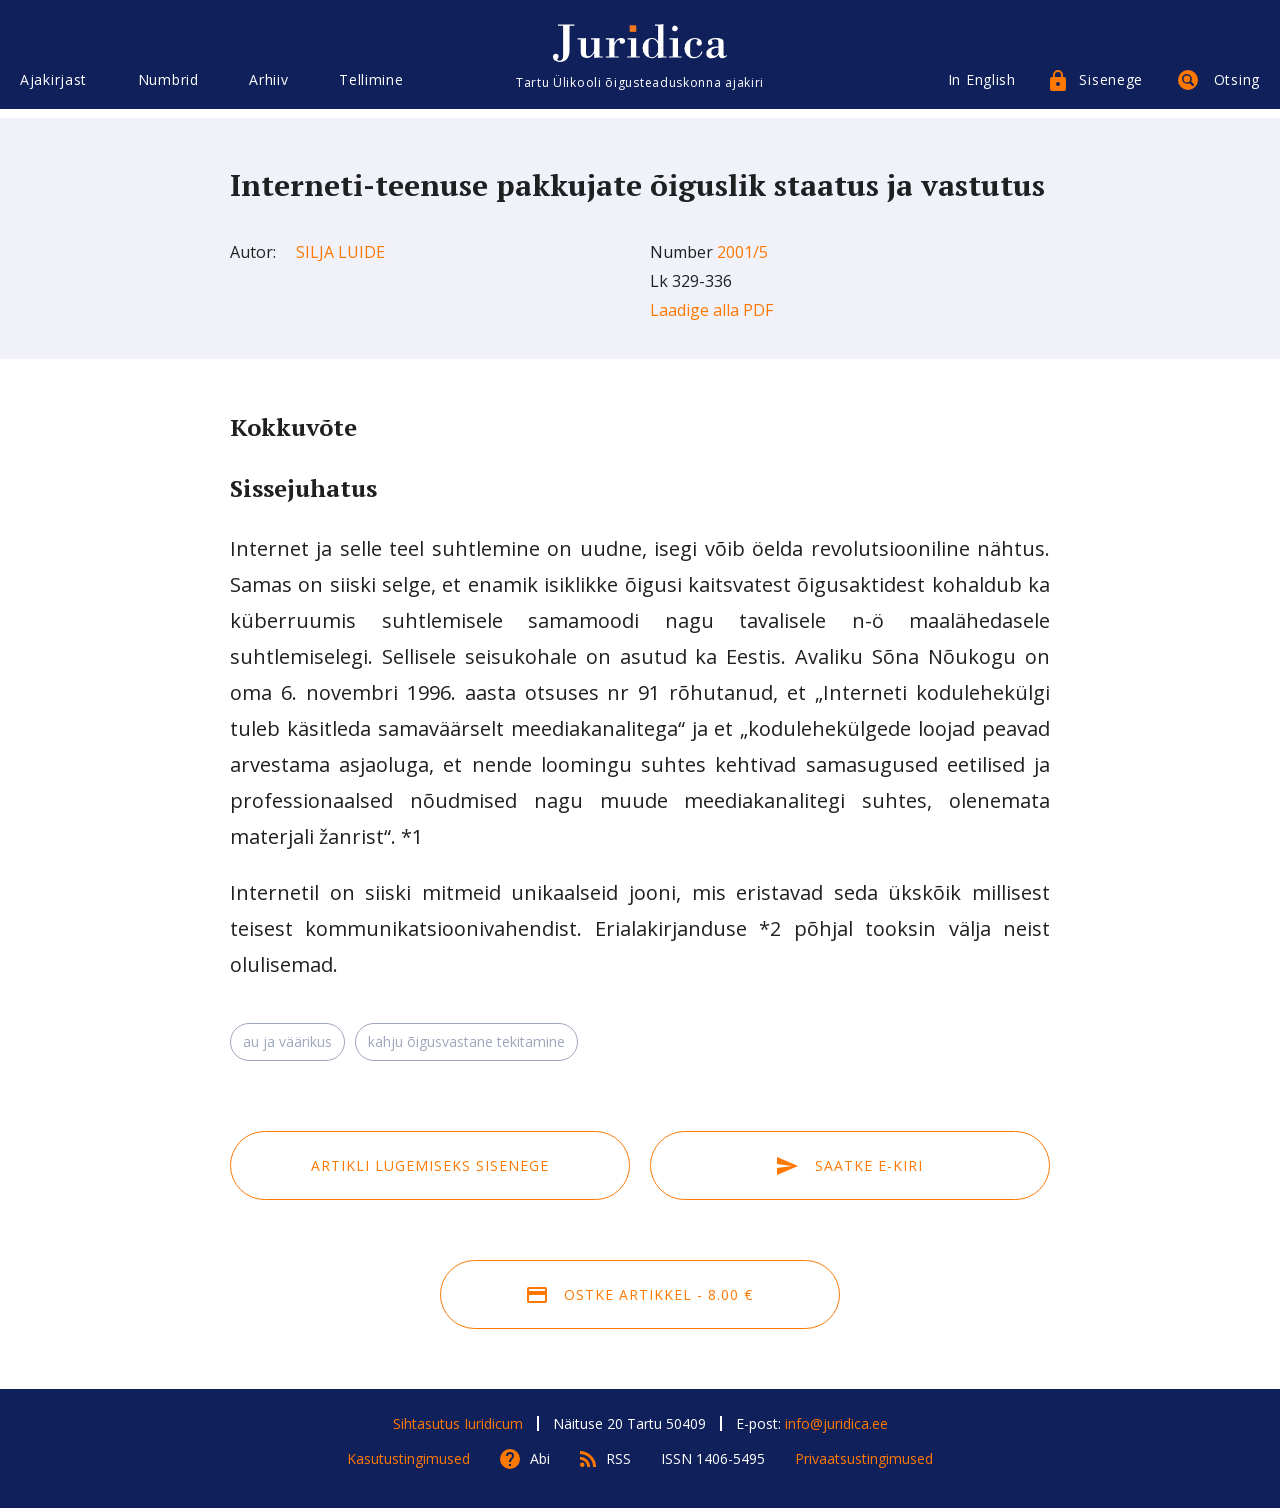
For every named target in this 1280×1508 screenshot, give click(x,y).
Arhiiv (268, 87)
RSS (618, 1458)
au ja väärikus (287, 1041)
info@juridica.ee (836, 1423)
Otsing (1237, 87)
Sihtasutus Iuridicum (458, 1423)
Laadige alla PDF (711, 310)
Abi (540, 1458)
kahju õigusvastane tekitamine (466, 1041)
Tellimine (371, 87)
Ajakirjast (53, 87)
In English (982, 87)
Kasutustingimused (408, 1458)
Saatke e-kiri (850, 1165)
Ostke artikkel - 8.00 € (640, 1294)
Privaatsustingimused (864, 1458)
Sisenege (1111, 87)
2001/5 (742, 252)
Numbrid (168, 87)
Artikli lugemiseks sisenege (430, 1165)
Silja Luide (340, 252)
